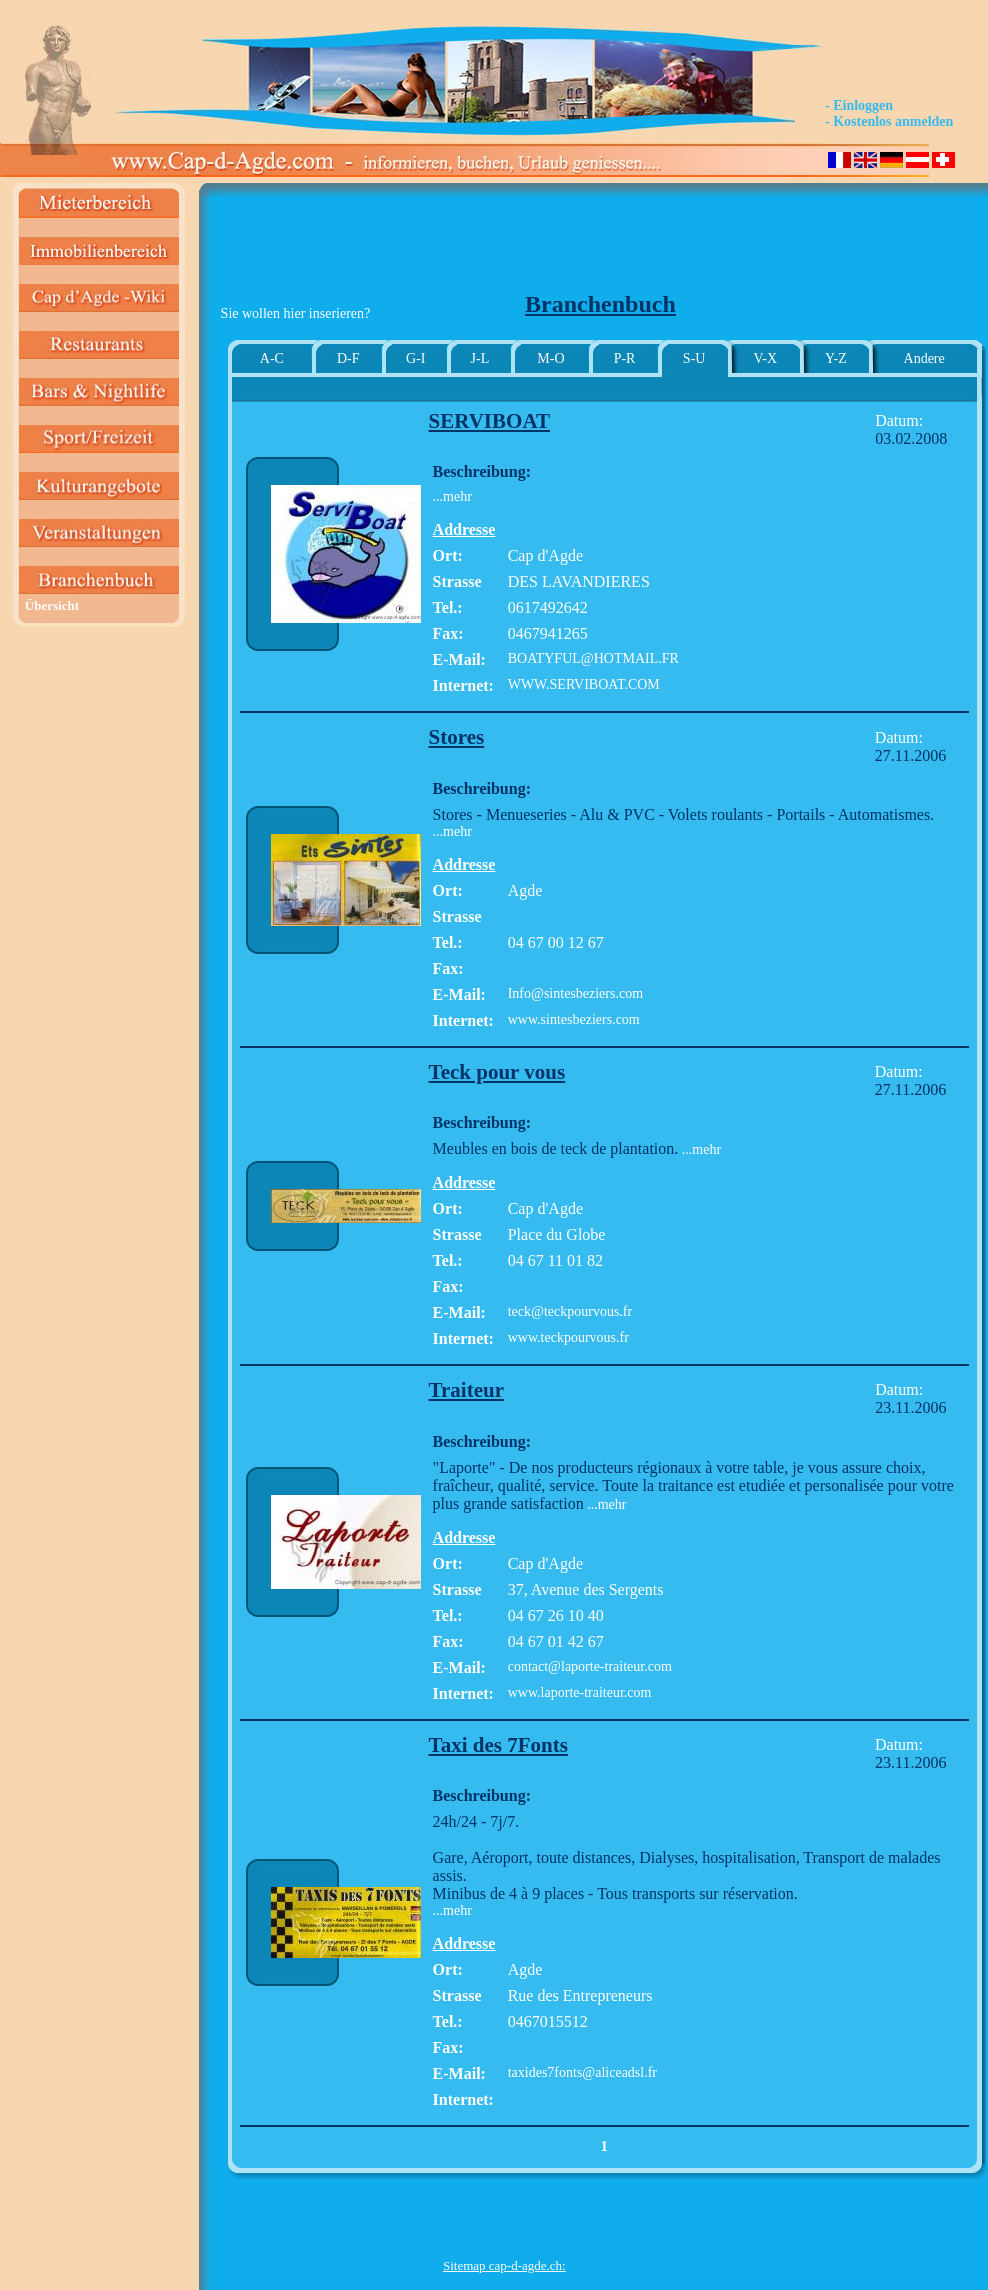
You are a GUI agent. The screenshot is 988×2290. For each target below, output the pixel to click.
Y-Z (836, 358)
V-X (766, 358)
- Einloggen (859, 105)
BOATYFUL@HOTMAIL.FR (593, 658)
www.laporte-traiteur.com (580, 1692)
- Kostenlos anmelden (889, 121)
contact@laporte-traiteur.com (590, 1666)
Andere (924, 358)
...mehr (452, 496)
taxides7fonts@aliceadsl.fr (582, 2072)
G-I (415, 358)
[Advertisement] (504, 246)
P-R (625, 358)
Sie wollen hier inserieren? (296, 313)
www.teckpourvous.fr (568, 1337)
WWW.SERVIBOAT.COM (584, 684)
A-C (272, 358)
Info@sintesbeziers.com (575, 993)
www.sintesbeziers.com (574, 1019)
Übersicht (52, 605)
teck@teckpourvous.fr (570, 1311)
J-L (480, 358)
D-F (348, 358)
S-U (694, 358)
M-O (550, 358)
